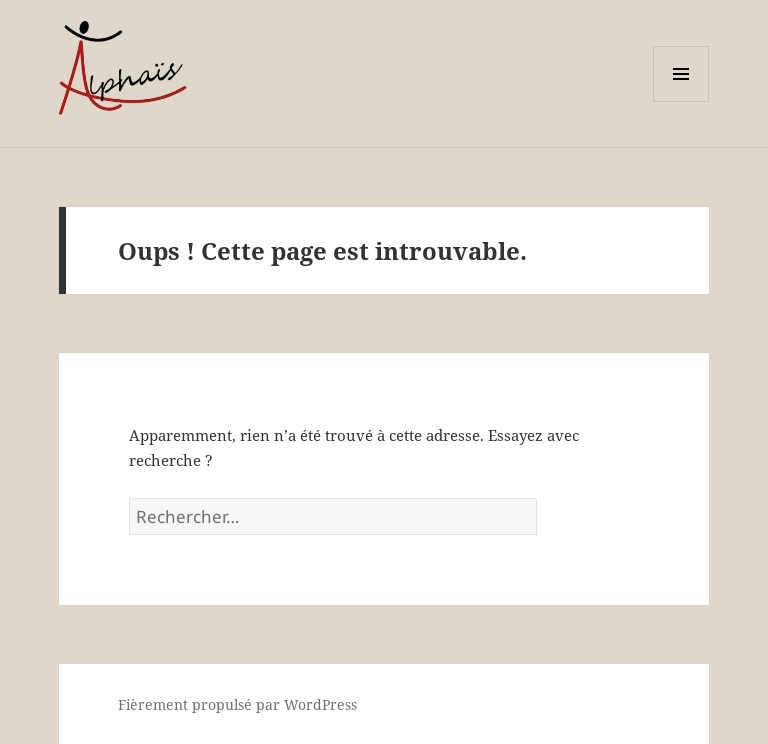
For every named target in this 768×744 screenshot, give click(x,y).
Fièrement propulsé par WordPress (237, 704)
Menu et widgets (681, 101)
